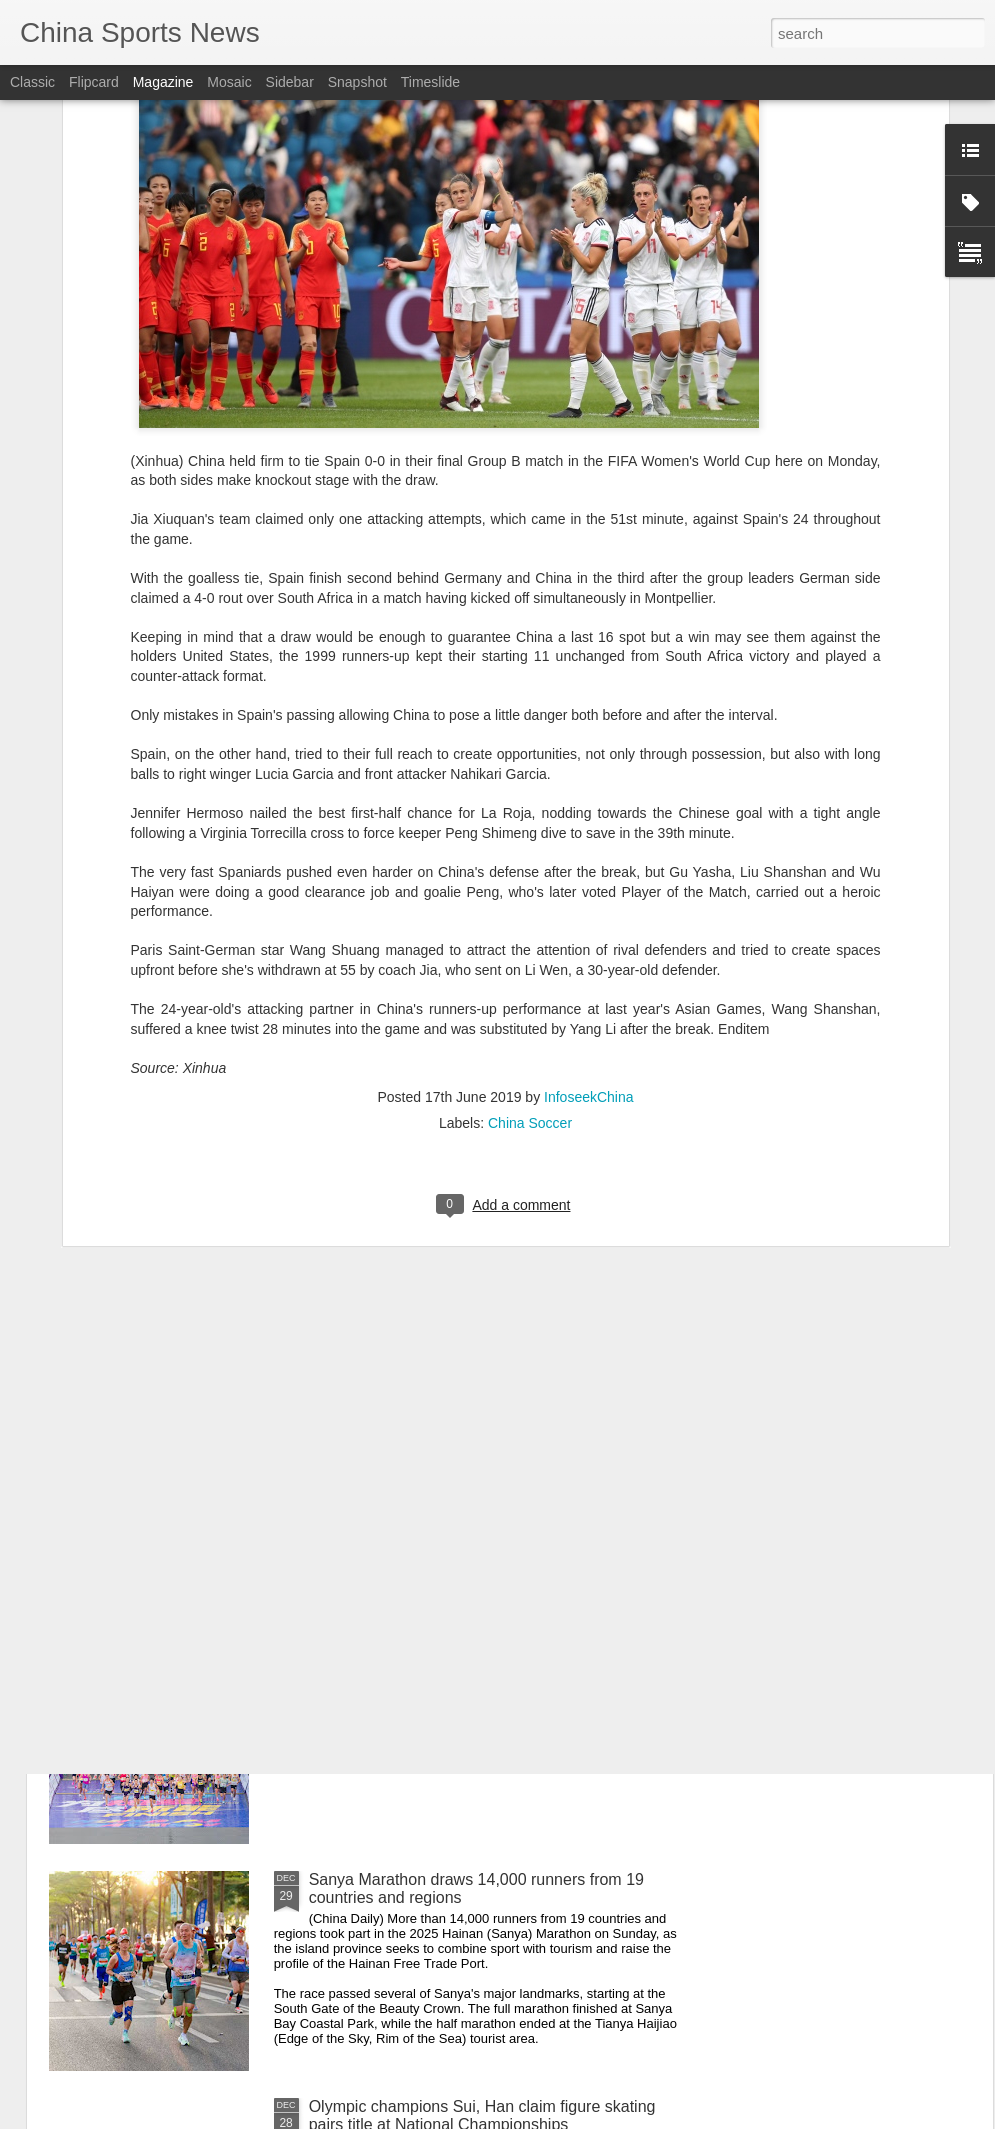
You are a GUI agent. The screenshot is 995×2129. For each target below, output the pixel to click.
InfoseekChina (589, 905)
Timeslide (430, 82)
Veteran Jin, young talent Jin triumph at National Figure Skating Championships (479, 1434)
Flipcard (94, 82)
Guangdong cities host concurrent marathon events (490, 1652)
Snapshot (357, 82)
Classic (32, 82)
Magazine (163, 82)
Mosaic (229, 82)
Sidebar (290, 82)
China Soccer (530, 931)
